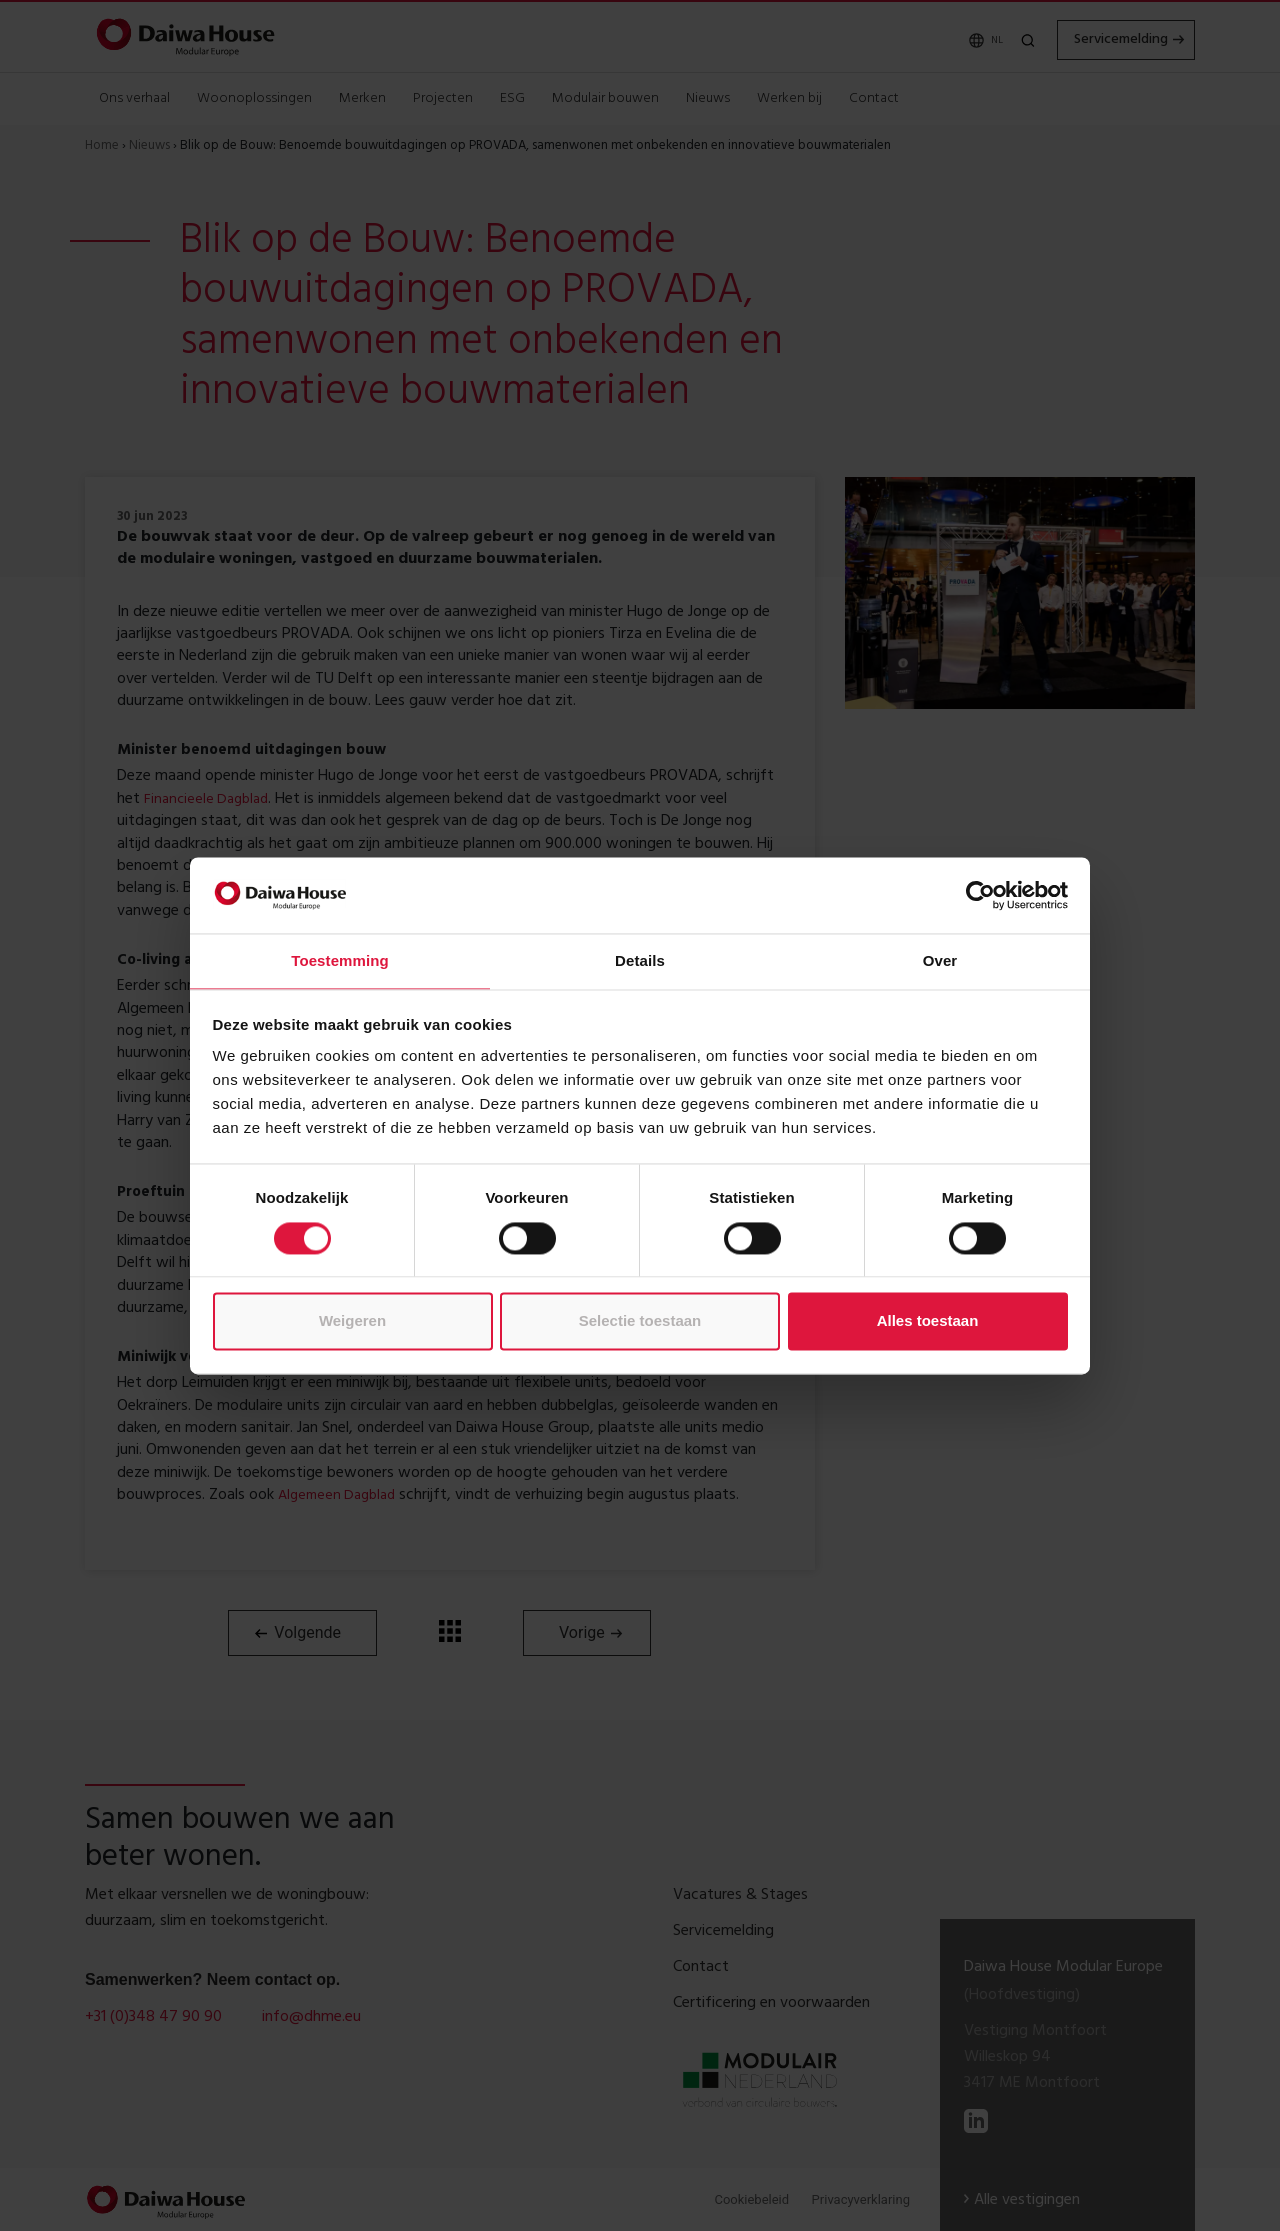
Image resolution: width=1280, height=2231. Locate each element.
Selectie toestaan (640, 1321)
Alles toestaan (928, 1321)
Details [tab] (640, 961)
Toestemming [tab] (340, 961)
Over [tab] (940, 961)
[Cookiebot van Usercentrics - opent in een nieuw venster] (980, 895)
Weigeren (352, 1321)
